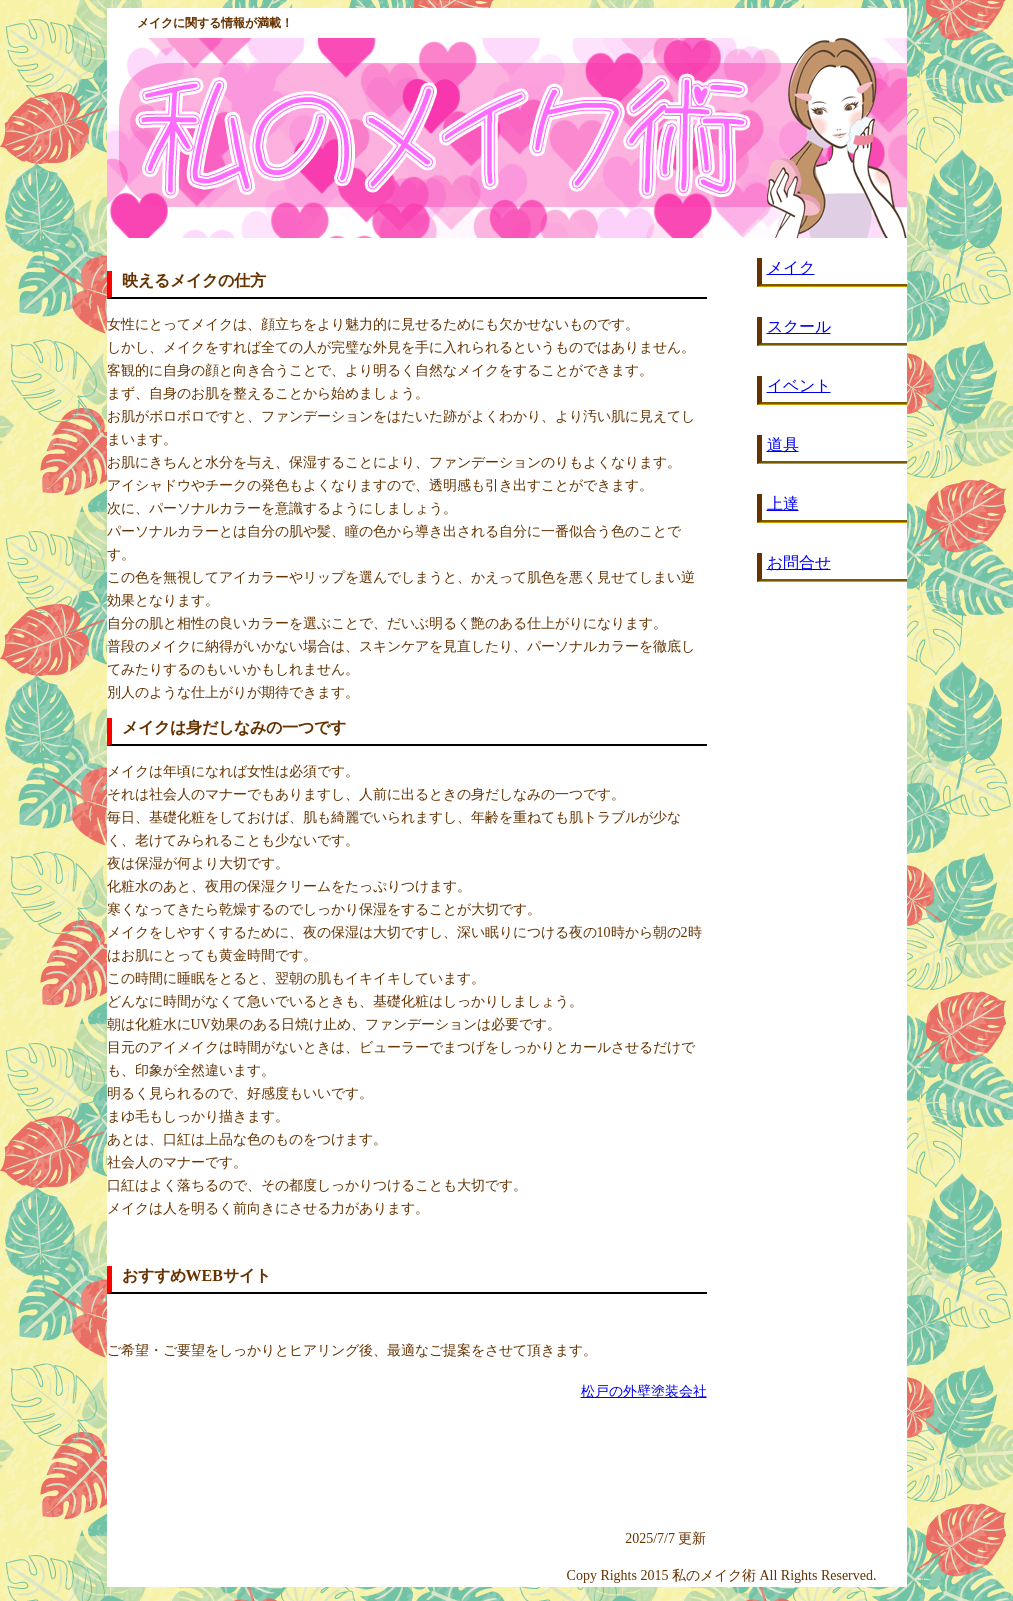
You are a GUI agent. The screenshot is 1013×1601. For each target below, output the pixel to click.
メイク (791, 267)
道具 (783, 444)
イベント (799, 385)
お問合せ (799, 562)
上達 (783, 503)
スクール (799, 326)
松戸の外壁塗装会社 (644, 1391)
